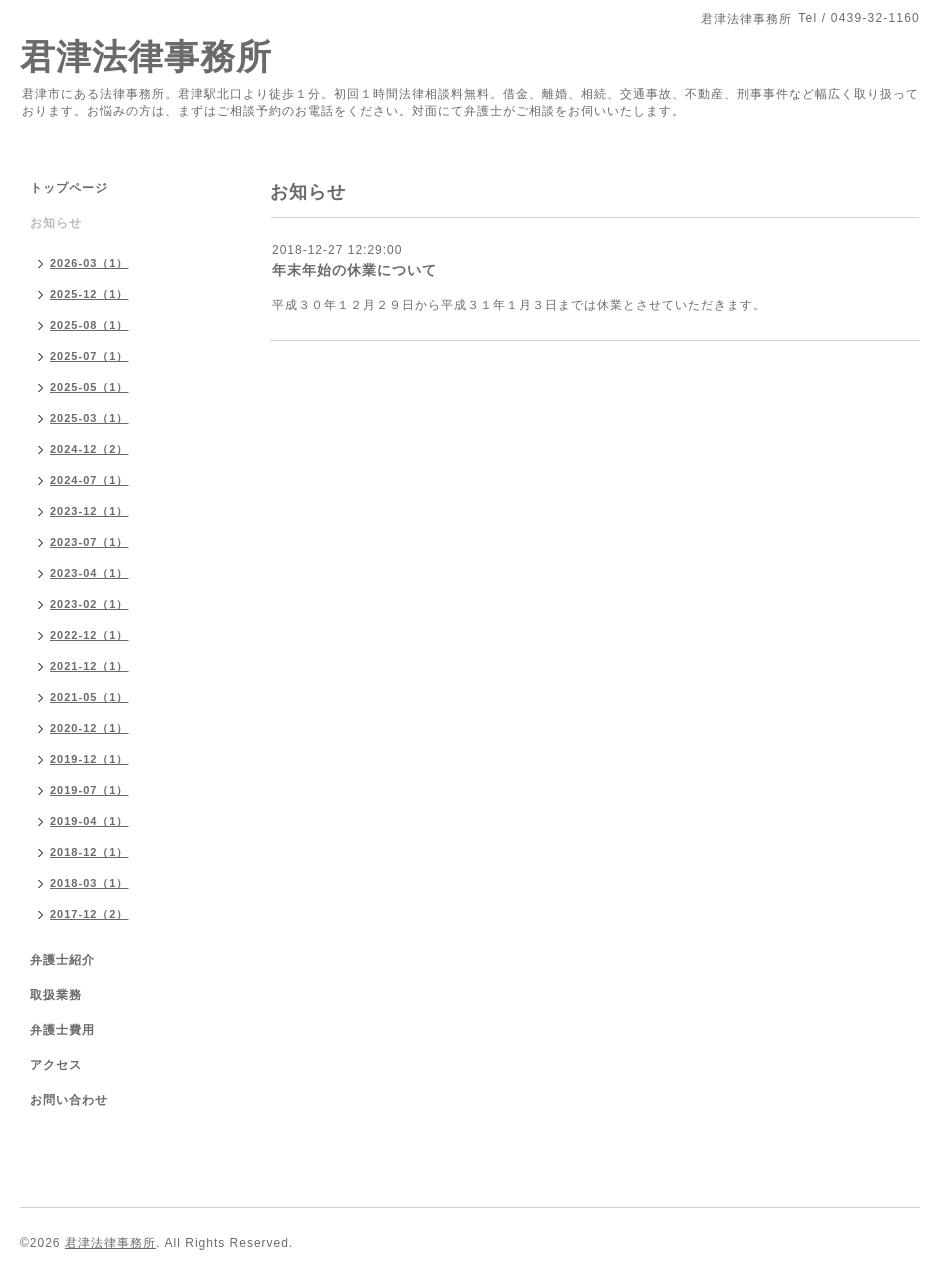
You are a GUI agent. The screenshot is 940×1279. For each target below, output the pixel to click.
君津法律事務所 (146, 56)
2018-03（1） (89, 883)
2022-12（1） (89, 635)
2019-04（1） (89, 821)
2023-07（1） (89, 542)
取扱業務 (56, 995)
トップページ (69, 188)
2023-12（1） (89, 511)
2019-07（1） (89, 790)
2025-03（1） (89, 418)
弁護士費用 (62, 1030)
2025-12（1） (89, 294)
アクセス (56, 1065)
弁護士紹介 (62, 960)
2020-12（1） (89, 728)
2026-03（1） (89, 263)
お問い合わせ (69, 1100)
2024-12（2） (89, 449)
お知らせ (56, 223)
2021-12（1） (89, 666)
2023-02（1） (89, 604)
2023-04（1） (89, 573)
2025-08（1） (89, 325)
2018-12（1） (89, 852)
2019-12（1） (89, 759)
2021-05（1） (89, 697)
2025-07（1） (89, 356)
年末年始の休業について (354, 270)
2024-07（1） (89, 480)
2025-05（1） (89, 387)
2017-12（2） (89, 914)
